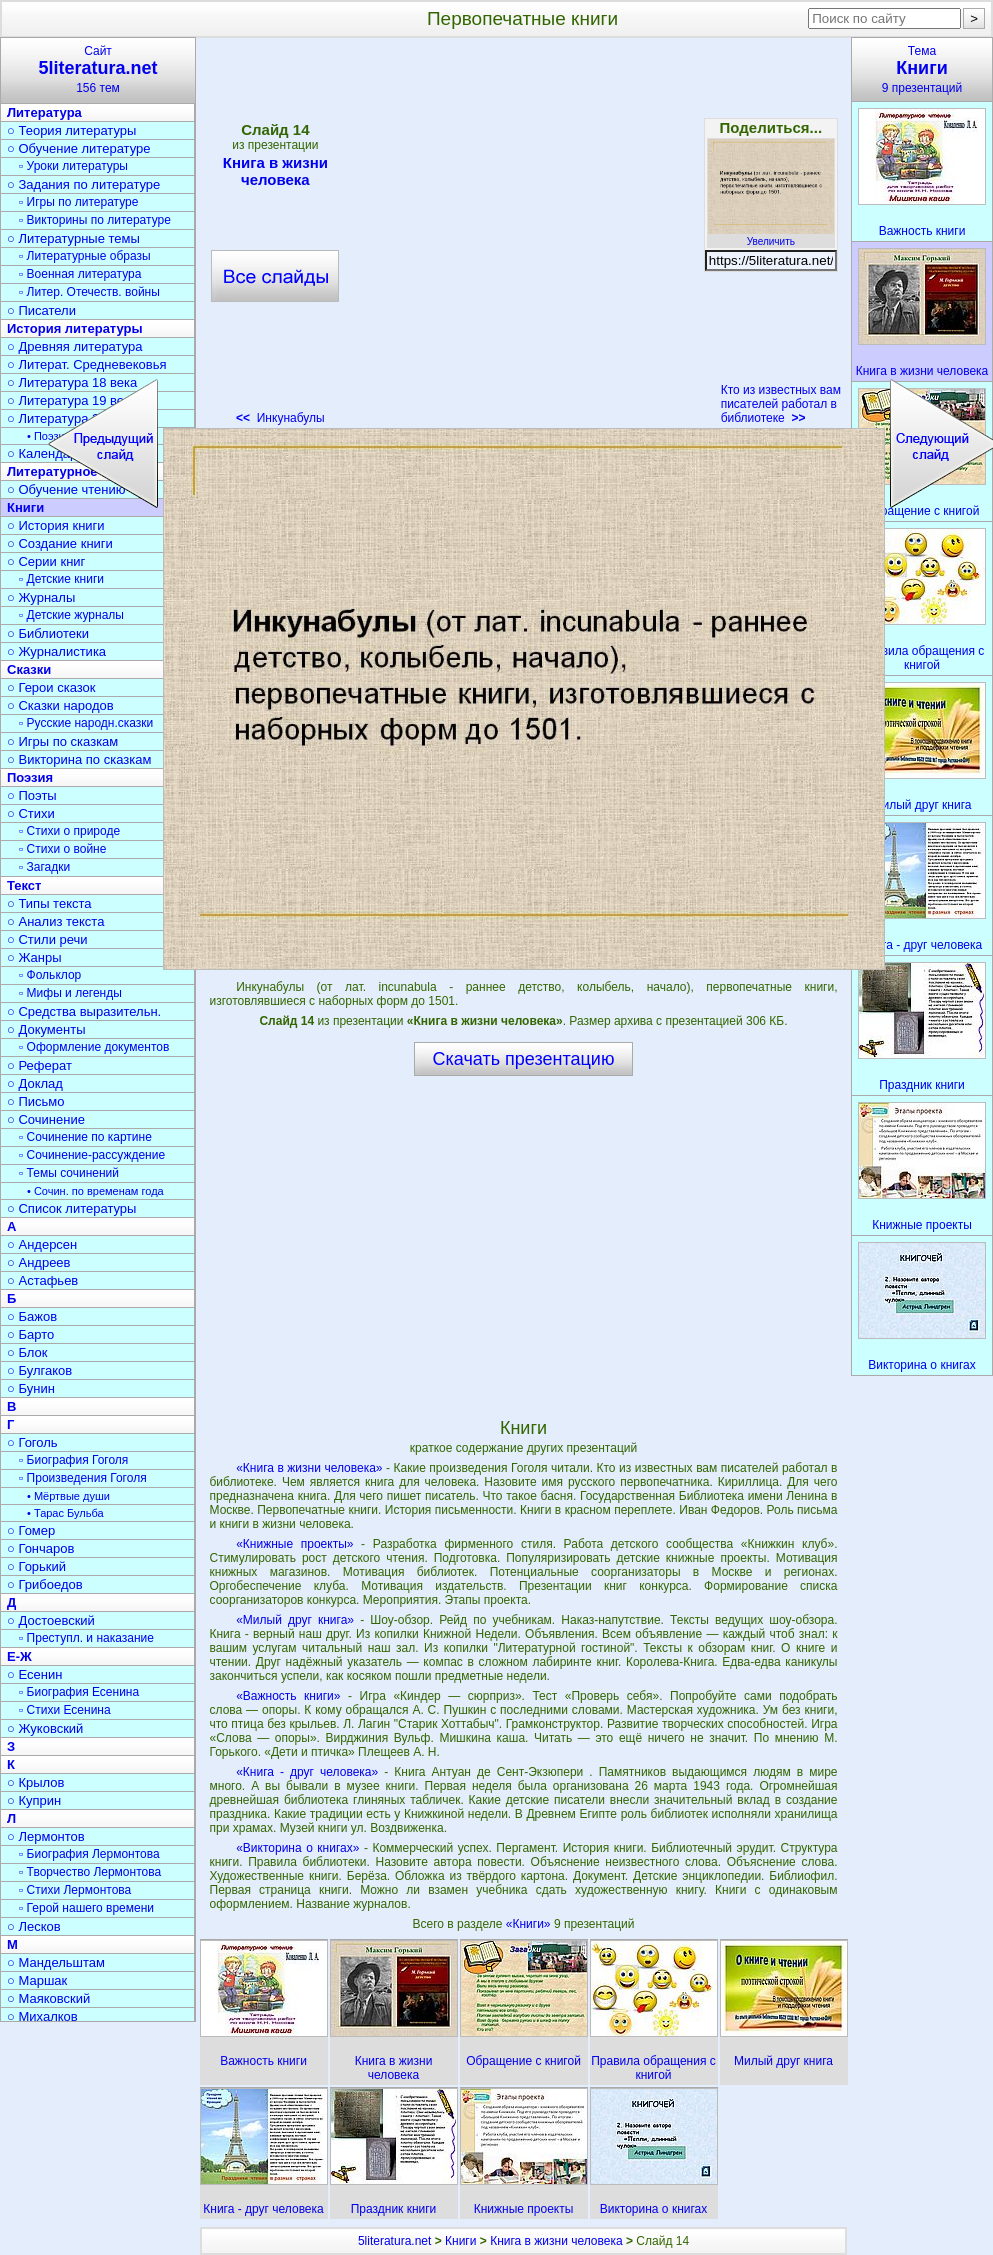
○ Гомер (31, 1530)
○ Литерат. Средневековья (87, 364)
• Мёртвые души (68, 1496)
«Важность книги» (288, 1696)
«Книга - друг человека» (307, 1772)
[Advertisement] (523, 1246)
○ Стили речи (47, 939)
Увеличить (771, 236)
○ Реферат (39, 1065)
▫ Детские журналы (71, 615)
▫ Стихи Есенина (65, 1710)
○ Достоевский (51, 1620)
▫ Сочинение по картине (85, 1137)
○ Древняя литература (74, 346)
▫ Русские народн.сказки (86, 723)
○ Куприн (34, 1800)
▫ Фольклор (50, 975)
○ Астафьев (42, 1280)
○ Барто (30, 1334)
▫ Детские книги (61, 579)
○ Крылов (35, 1782)
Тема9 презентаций (922, 69)
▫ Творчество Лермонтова (90, 1872)
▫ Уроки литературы (73, 166)
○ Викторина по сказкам (79, 759)
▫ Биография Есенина (79, 1692)
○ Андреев (39, 1262)
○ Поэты (32, 795)
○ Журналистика (56, 651)
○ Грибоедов (45, 1584)
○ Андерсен (42, 1244)
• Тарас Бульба (65, 1513)
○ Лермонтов (46, 1836)
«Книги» (530, 1924)
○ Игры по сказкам (62, 741)
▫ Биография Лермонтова (89, 1854)
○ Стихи (31, 813)
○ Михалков (42, 2016)
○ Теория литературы (71, 130)
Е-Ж (19, 1656)
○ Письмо (36, 1101)
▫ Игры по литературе (78, 202)
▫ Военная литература (80, 274)
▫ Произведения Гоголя (83, 1478)
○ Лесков (34, 1926)
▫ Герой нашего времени (86, 1908)
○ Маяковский (48, 1998)
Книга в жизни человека (556, 2241)
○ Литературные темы (73, 238)
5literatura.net (394, 2241)
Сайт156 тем (98, 69)
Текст (24, 885)
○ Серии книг (46, 561)
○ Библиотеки (48, 633)
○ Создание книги (60, 543)
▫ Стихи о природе (69, 831)
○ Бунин (31, 1388)
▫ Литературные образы (85, 256)
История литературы (75, 328)
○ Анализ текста (55, 921)
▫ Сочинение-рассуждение (92, 1155)
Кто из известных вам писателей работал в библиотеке (781, 404)
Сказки (29, 669)
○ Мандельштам (56, 1962)
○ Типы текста (49, 903)
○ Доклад (35, 1083)
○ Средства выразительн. (84, 1011)
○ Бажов (32, 1316)
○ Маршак (37, 1980)
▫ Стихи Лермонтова (75, 1890)
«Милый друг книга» (295, 1620)
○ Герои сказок (51, 687)
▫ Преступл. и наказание (86, 1638)
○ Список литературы (71, 1208)
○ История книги (56, 525)
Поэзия (30, 777)
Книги (460, 2241)
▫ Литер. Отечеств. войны (89, 292)
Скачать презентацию (524, 1059)
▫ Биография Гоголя (73, 1460)
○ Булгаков (39, 1370)
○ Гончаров (40, 1548)
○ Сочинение (46, 1119)
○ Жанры (34, 957)
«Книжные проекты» (294, 1544)
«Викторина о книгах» (297, 1848)
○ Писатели (41, 310)
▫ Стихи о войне (62, 849)
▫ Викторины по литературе (95, 220)
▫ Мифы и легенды (70, 993)
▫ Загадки (44, 867)
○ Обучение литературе (79, 148)
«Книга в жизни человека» (309, 1468)
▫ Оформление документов (94, 1047)
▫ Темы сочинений (69, 1173)
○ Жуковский (45, 1728)
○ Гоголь (32, 1442)
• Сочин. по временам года (95, 1191)
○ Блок (27, 1352)
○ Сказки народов (60, 705)
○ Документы (46, 1029)
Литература (44, 112)
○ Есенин (34, 1674)
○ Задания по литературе (83, 184)
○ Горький (36, 1566)
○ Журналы (41, 597)
